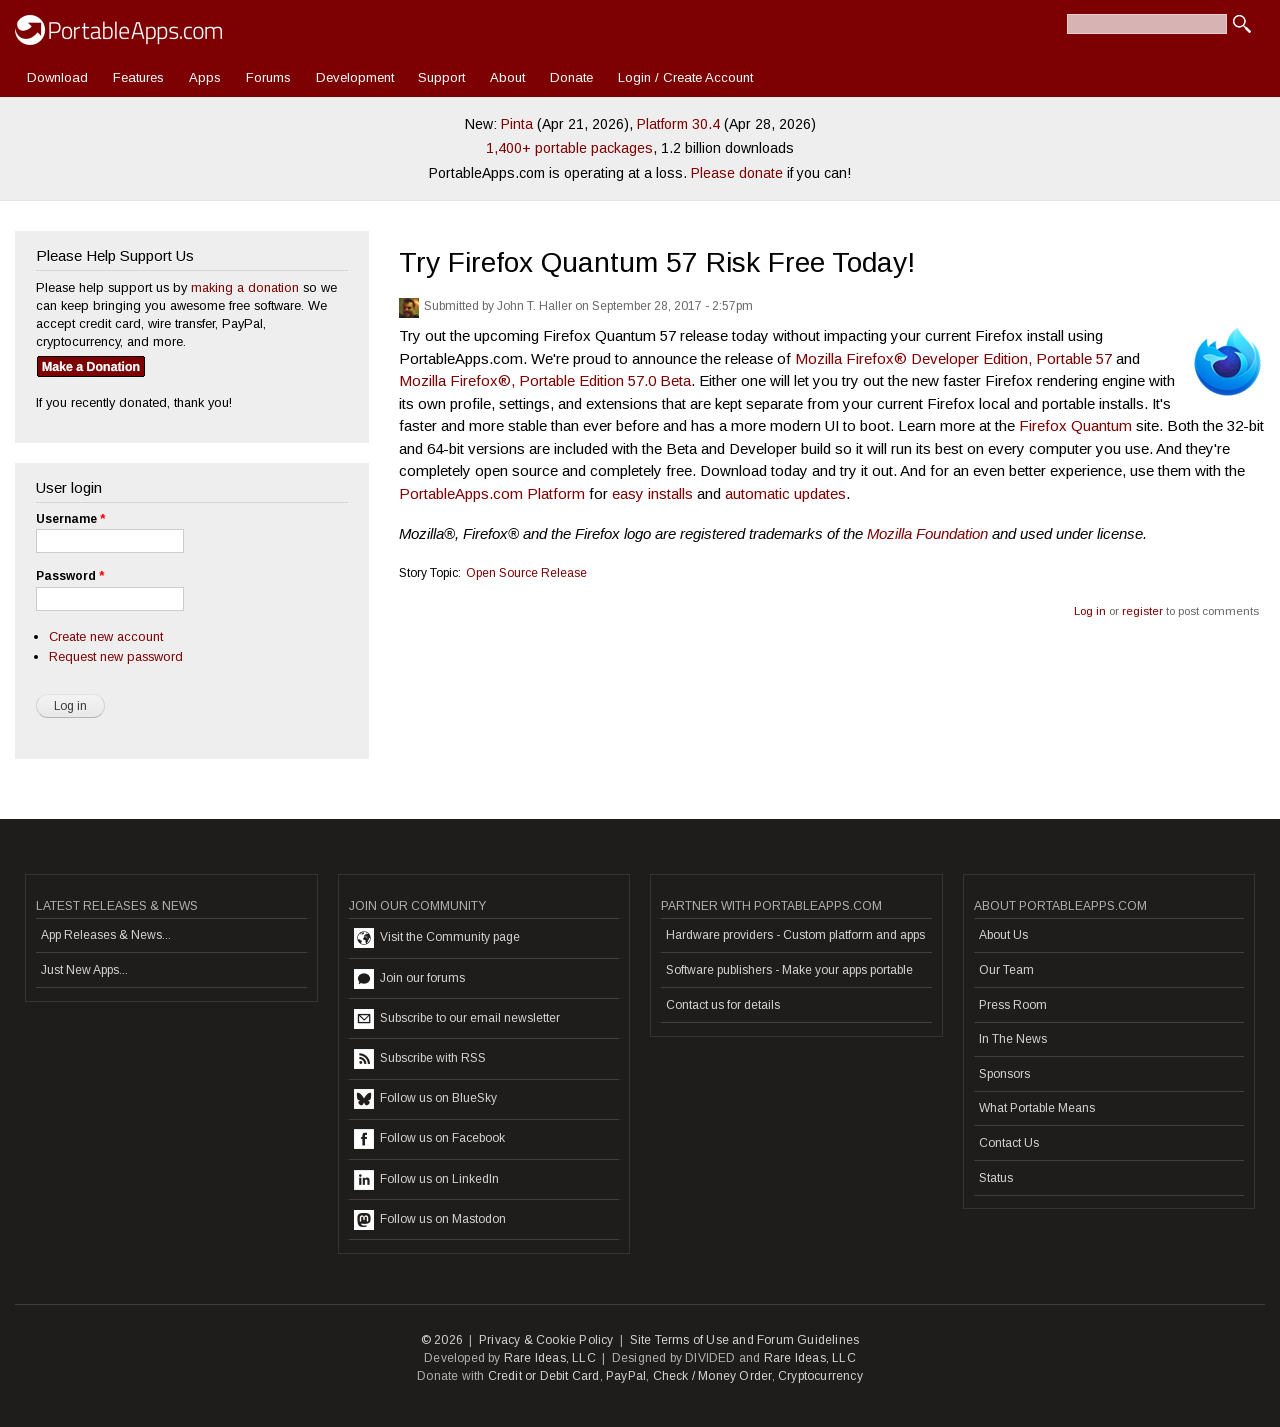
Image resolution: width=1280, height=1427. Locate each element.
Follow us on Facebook (429, 1139)
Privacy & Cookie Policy (546, 1340)
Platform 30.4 (678, 124)
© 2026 (442, 1340)
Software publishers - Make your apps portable (789, 970)
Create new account (106, 636)
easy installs (652, 493)
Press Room (1013, 1005)
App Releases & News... (106, 935)
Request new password (116, 656)
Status (996, 1178)
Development (355, 77)
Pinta (517, 124)
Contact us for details (723, 1005)
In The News (1013, 1039)
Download (57, 77)
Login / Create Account (685, 77)
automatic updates (785, 493)
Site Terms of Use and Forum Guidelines (745, 1340)
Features (138, 77)
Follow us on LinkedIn (426, 1180)
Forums (268, 77)
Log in (1090, 611)
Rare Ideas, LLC (550, 1358)
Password (70, 576)
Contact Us (1009, 1143)
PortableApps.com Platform (492, 493)
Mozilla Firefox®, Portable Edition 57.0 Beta (545, 380)
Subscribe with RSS (420, 1059)
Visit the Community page (437, 938)
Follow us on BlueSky (425, 1099)
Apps (205, 77)
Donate (571, 77)
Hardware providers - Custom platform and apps (795, 935)
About (507, 77)
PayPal (626, 1376)
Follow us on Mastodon (430, 1220)
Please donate (737, 173)
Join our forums (409, 979)
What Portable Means (1037, 1108)
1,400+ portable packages (569, 148)
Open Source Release (526, 573)
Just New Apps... (84, 970)
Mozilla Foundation (927, 533)
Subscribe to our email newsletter (457, 1019)
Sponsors (1004, 1074)
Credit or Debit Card (544, 1376)
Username (70, 519)
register (1142, 611)
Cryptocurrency (820, 1376)
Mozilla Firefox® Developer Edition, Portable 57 (953, 358)
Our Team (1006, 970)
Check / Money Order (712, 1376)
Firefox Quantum (1075, 425)
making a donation (245, 287)
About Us (1003, 935)
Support (441, 77)
